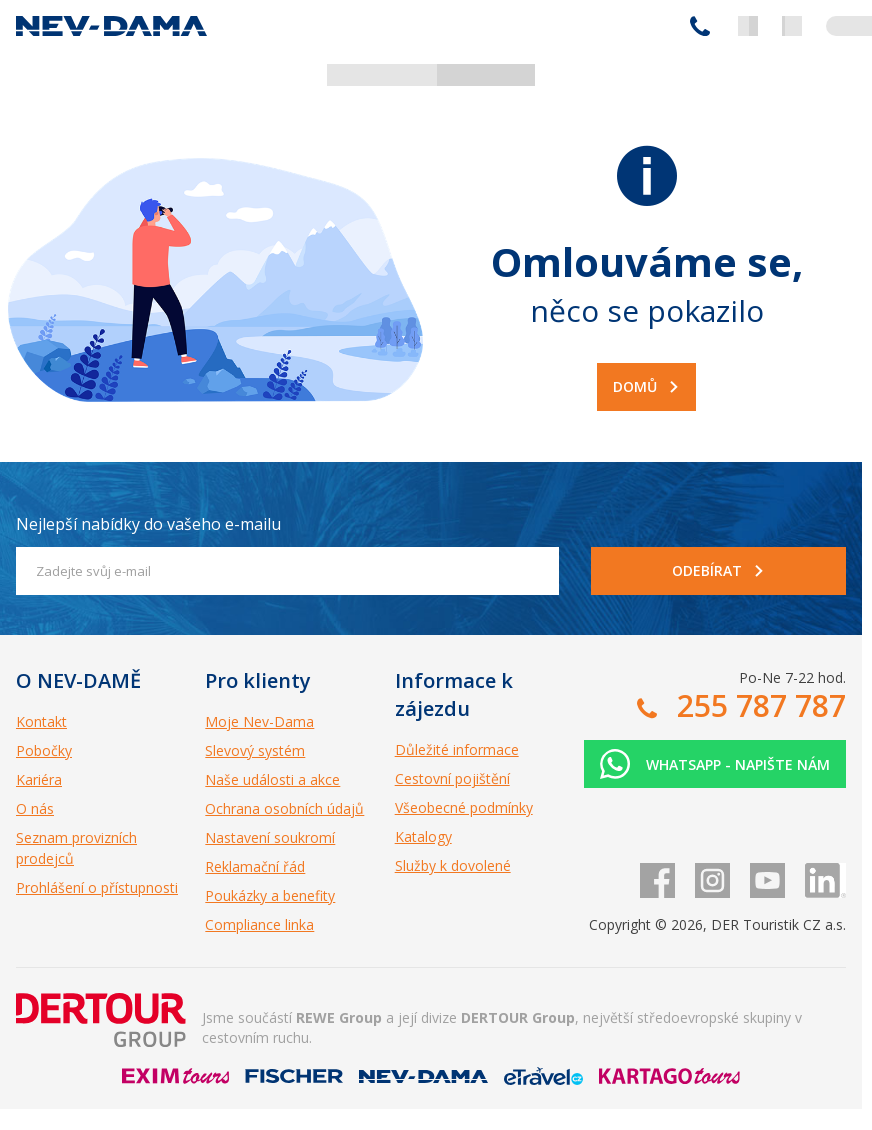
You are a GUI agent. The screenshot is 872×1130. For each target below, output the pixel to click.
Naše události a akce (272, 779)
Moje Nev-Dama (259, 721)
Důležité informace (457, 749)
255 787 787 (700, 26)
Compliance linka (259, 924)
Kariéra (39, 779)
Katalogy (423, 836)
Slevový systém (255, 750)
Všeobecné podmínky (464, 807)
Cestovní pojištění (452, 778)
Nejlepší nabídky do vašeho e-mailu (148, 524)
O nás (35, 808)
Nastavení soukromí (270, 837)
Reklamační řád (255, 866)
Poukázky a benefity (270, 895)
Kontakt (41, 721)
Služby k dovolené (453, 865)
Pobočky (44, 750)
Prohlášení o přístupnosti (97, 887)
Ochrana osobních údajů (284, 808)
